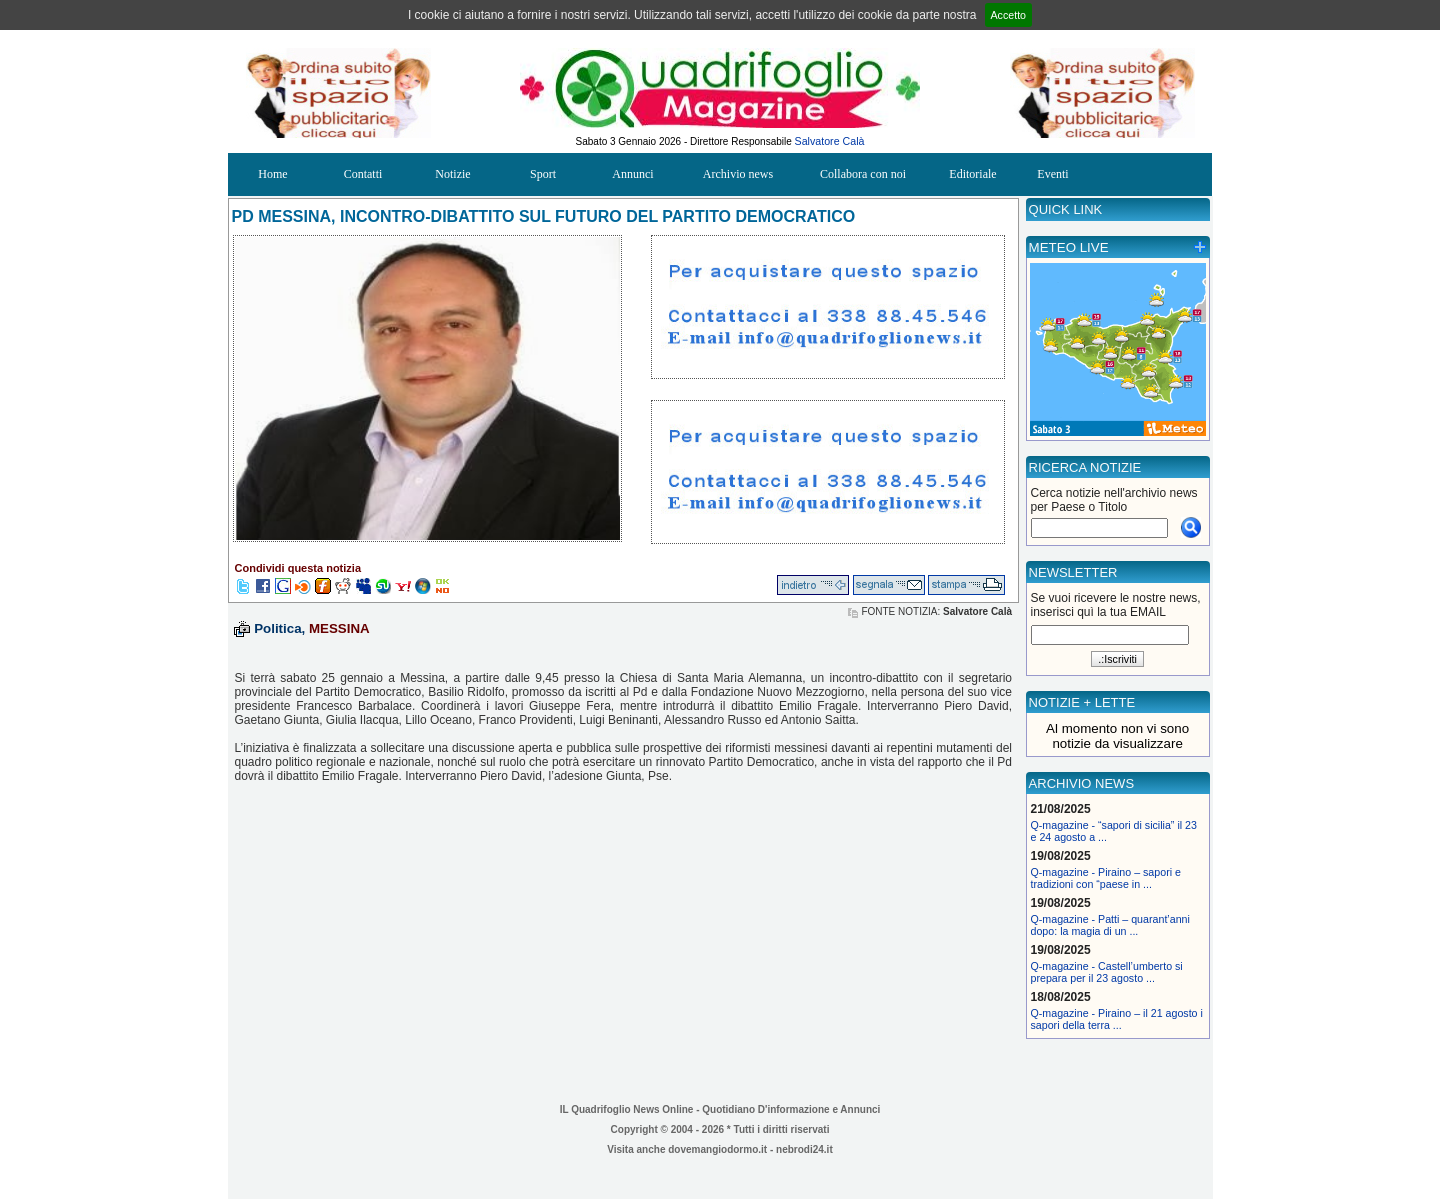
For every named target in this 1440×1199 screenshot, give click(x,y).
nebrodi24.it (804, 1149)
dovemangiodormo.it (717, 1149)
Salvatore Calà (830, 141)
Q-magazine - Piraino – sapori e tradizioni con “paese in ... (1106, 878)
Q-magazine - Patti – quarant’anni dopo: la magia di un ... (1110, 925)
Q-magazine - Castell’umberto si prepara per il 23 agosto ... (1107, 972)
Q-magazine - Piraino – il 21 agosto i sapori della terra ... (1117, 1019)
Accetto (1009, 15)
